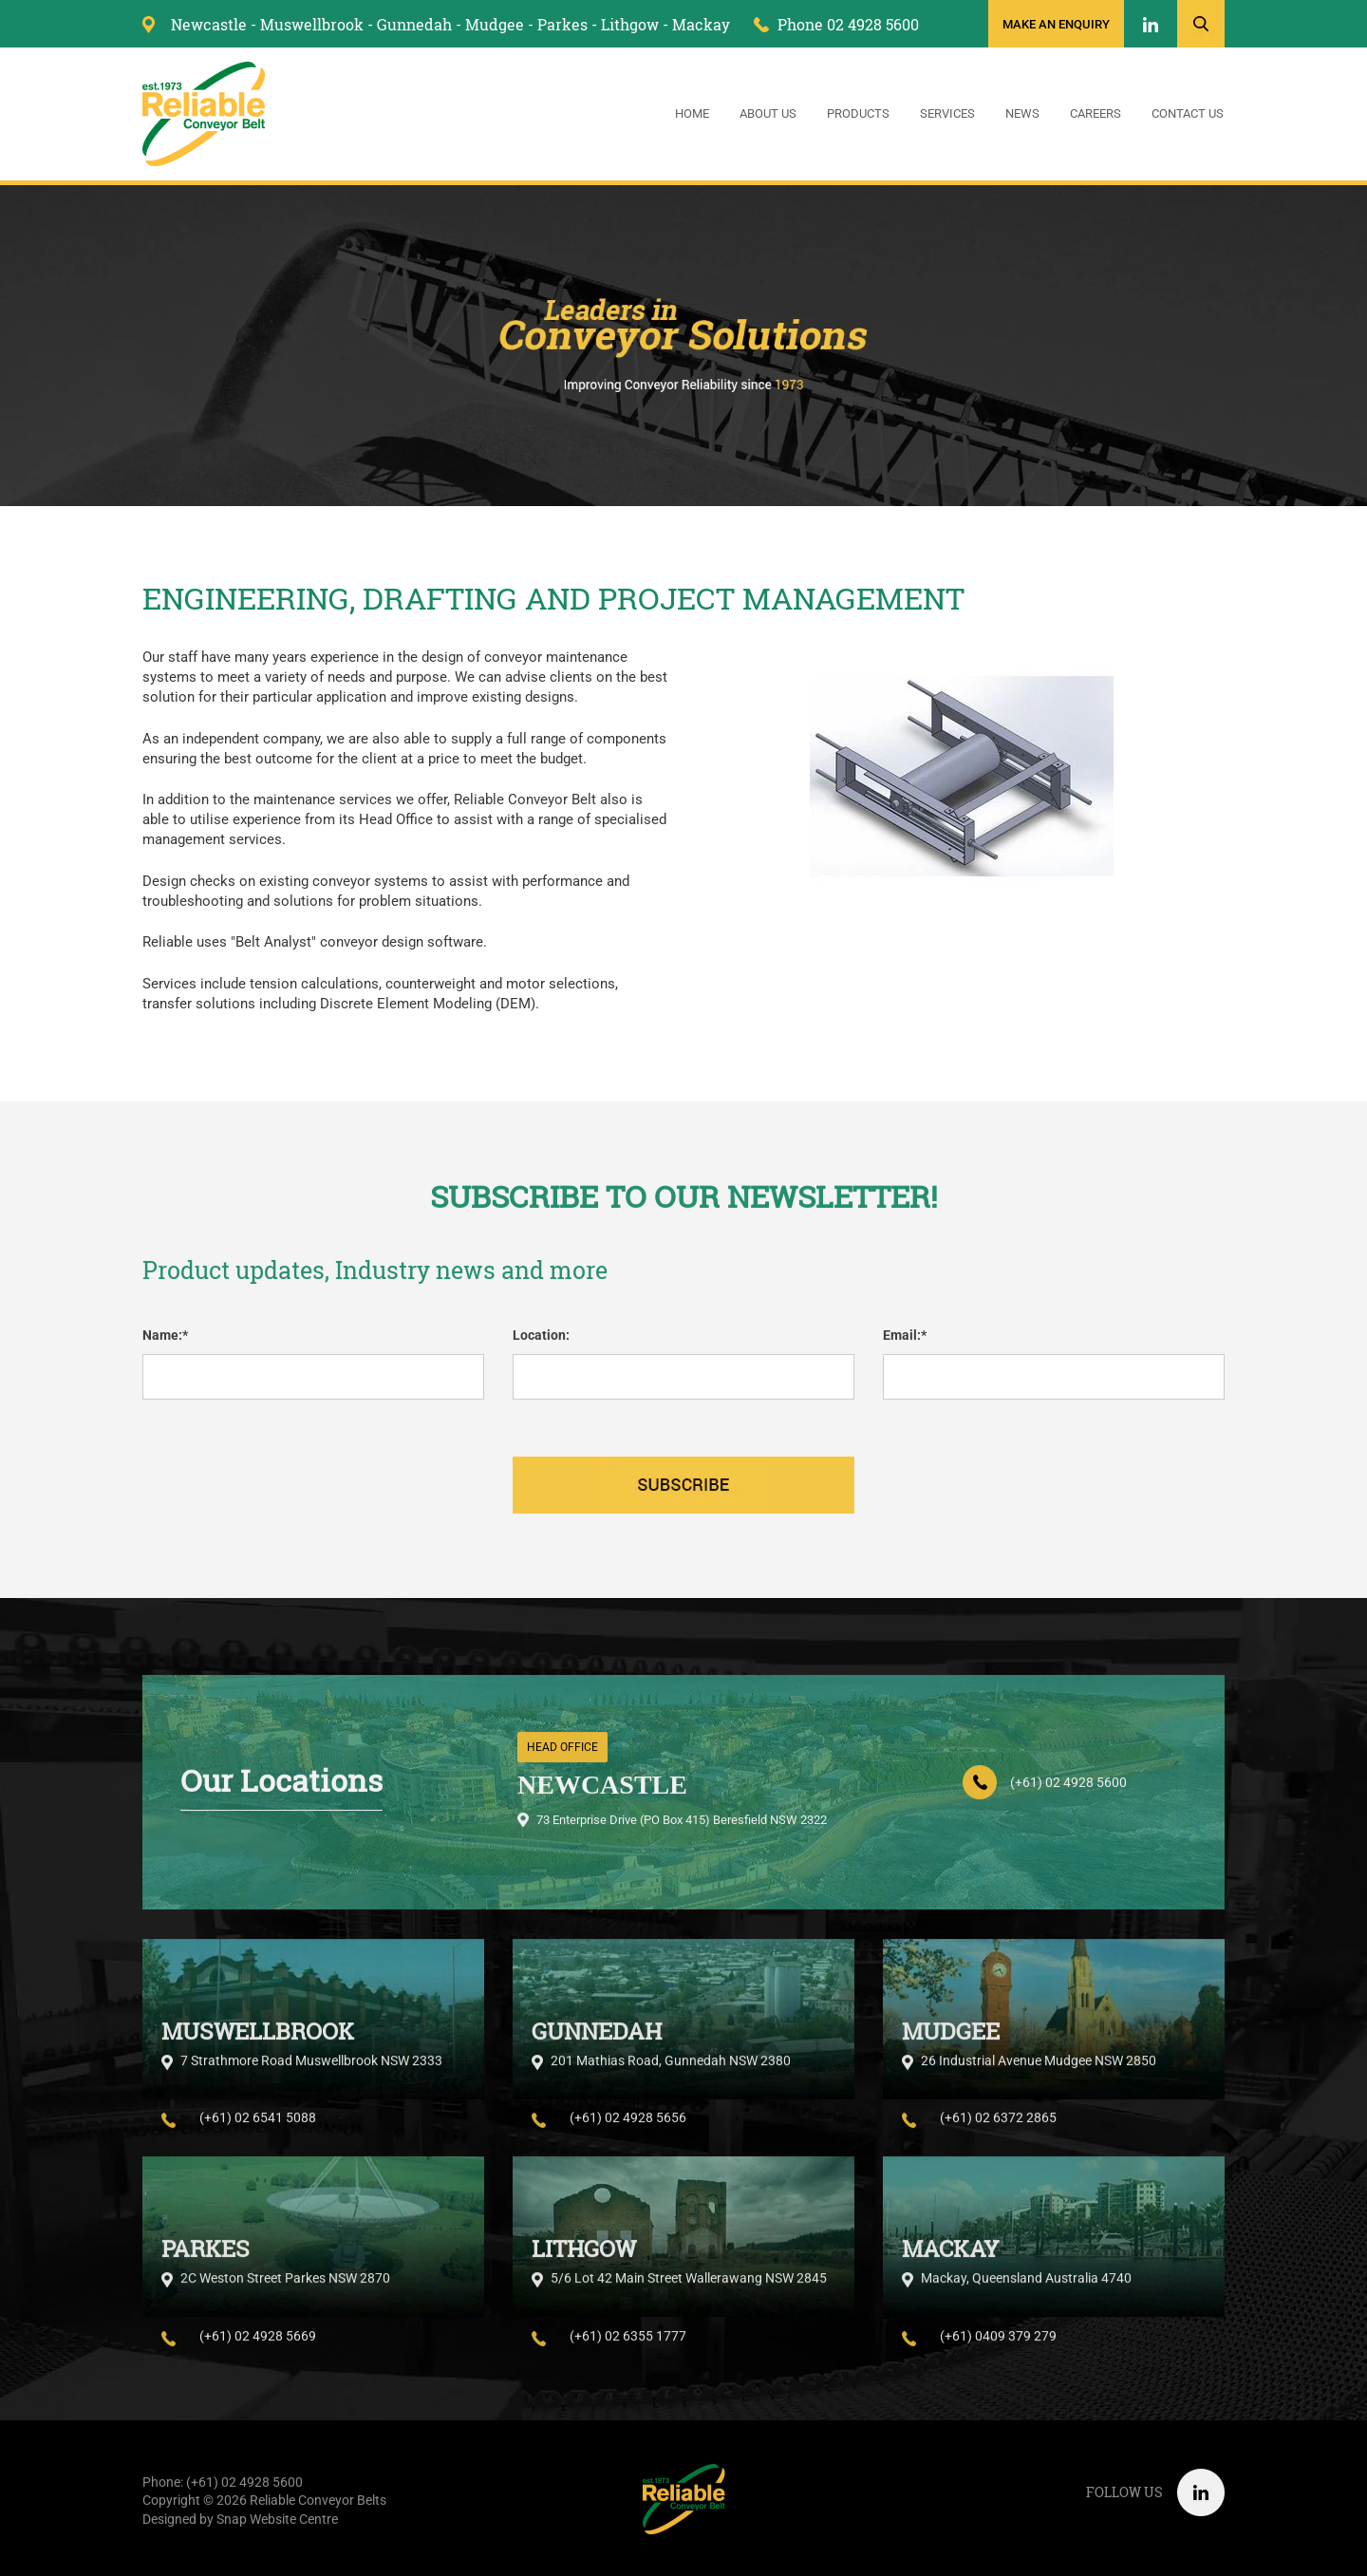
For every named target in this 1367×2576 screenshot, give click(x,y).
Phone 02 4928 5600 (848, 24)
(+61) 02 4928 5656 (628, 2138)
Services (947, 114)
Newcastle (209, 24)
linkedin (1150, 25)
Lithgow (630, 24)
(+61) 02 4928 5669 (257, 2355)
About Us (768, 114)
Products (858, 114)
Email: (902, 1345)
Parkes (562, 24)
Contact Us (1188, 114)
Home (692, 114)
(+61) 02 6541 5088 (257, 2138)
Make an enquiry (1056, 24)
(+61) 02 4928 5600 (1068, 1792)
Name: (162, 1345)
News (1022, 114)
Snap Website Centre (277, 2529)
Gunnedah (414, 24)
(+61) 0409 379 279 (998, 2355)
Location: (541, 1345)
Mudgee (494, 24)
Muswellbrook (312, 24)
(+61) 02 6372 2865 (998, 2138)
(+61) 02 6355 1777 (628, 2355)
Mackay (701, 24)
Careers (1095, 114)
